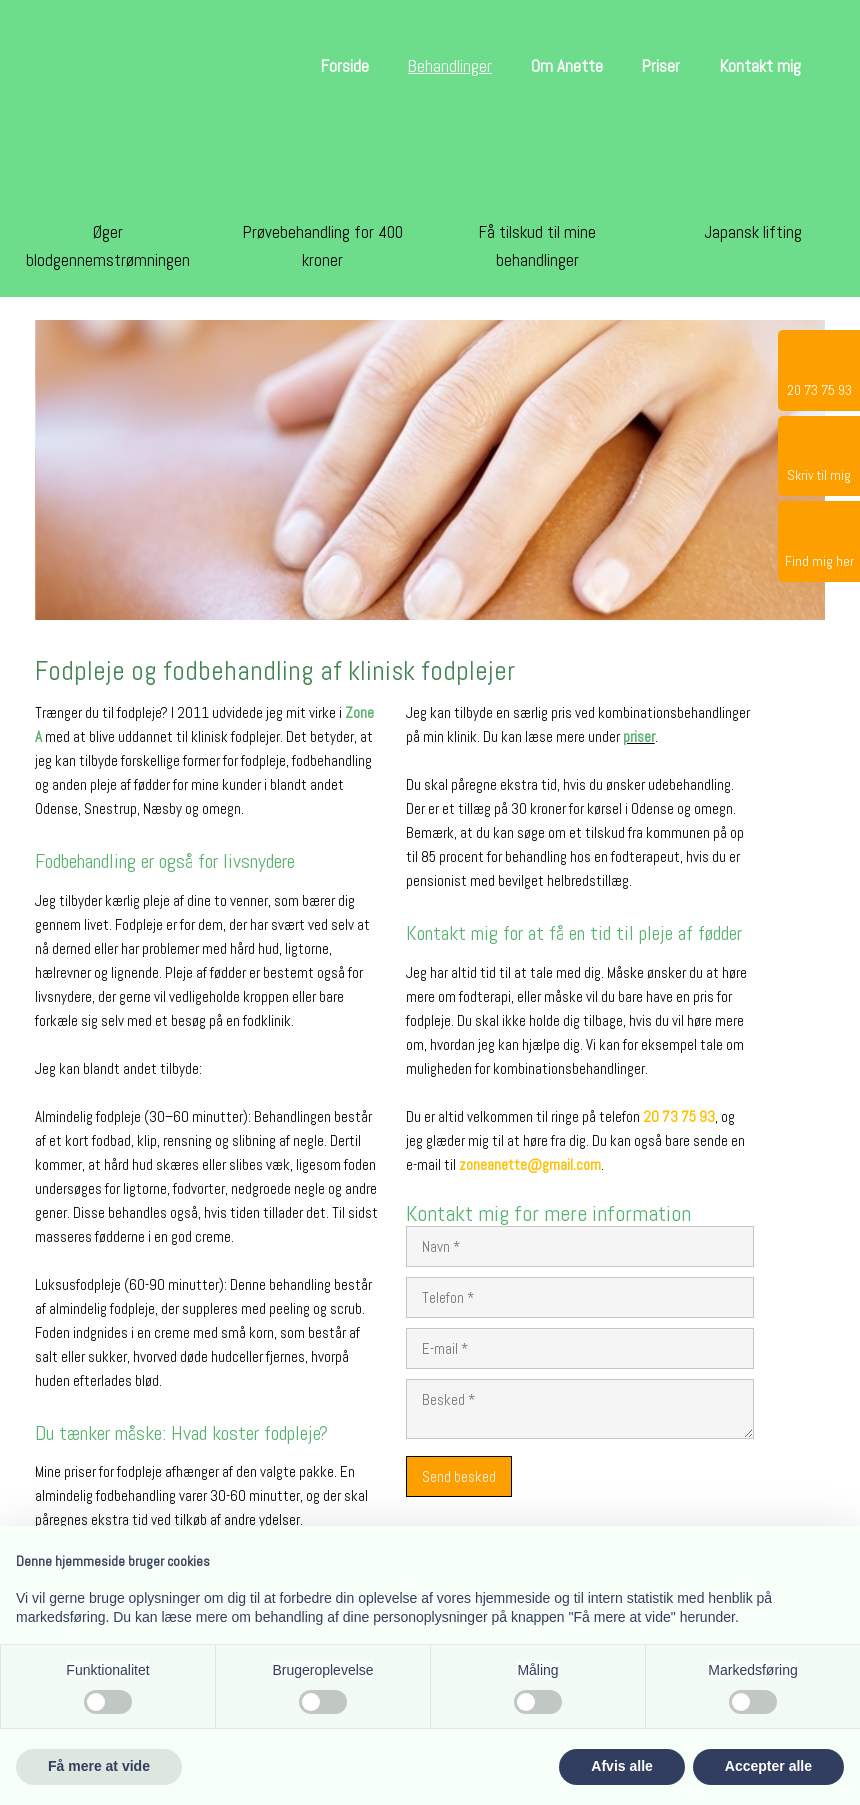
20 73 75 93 (679, 1116)
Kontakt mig (760, 66)
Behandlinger (450, 66)
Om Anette (567, 66)
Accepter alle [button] (768, 1766)
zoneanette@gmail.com (530, 1164)
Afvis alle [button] (621, 1766)
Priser (661, 66)
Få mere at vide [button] (99, 1766)
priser (639, 736)
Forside (345, 66)
